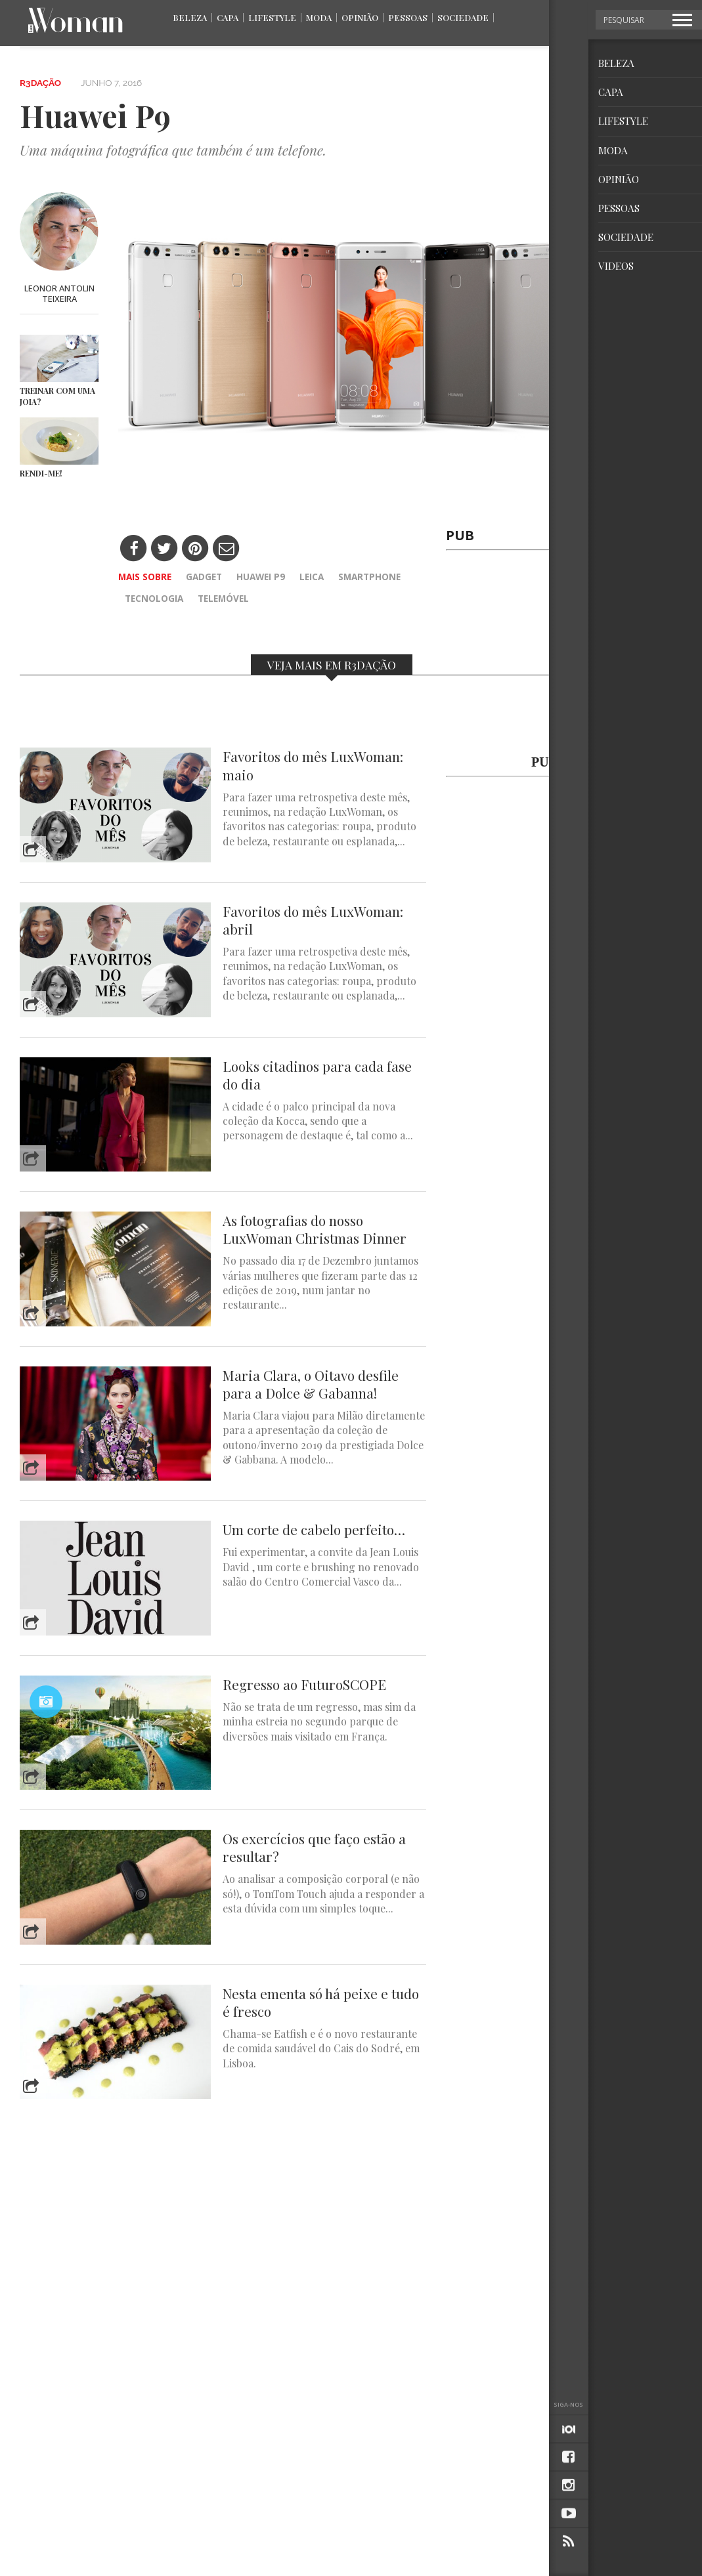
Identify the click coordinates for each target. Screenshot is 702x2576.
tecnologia (154, 598)
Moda (319, 17)
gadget (204, 576)
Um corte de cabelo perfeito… (314, 1529)
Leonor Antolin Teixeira (59, 293)
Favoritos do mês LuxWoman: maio (313, 765)
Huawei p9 (260, 576)
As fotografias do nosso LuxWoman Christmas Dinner (314, 1229)
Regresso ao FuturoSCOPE (304, 1684)
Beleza (190, 17)
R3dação (40, 82)
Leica (311, 576)
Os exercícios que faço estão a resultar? (314, 1847)
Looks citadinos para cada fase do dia (317, 1075)
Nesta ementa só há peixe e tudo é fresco (321, 2002)
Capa (227, 17)
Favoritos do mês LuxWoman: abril (313, 920)
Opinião (359, 17)
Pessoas (408, 17)
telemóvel (223, 598)
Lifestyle (272, 17)
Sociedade (463, 17)
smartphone (369, 576)
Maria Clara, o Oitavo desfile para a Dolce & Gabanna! (311, 1384)
